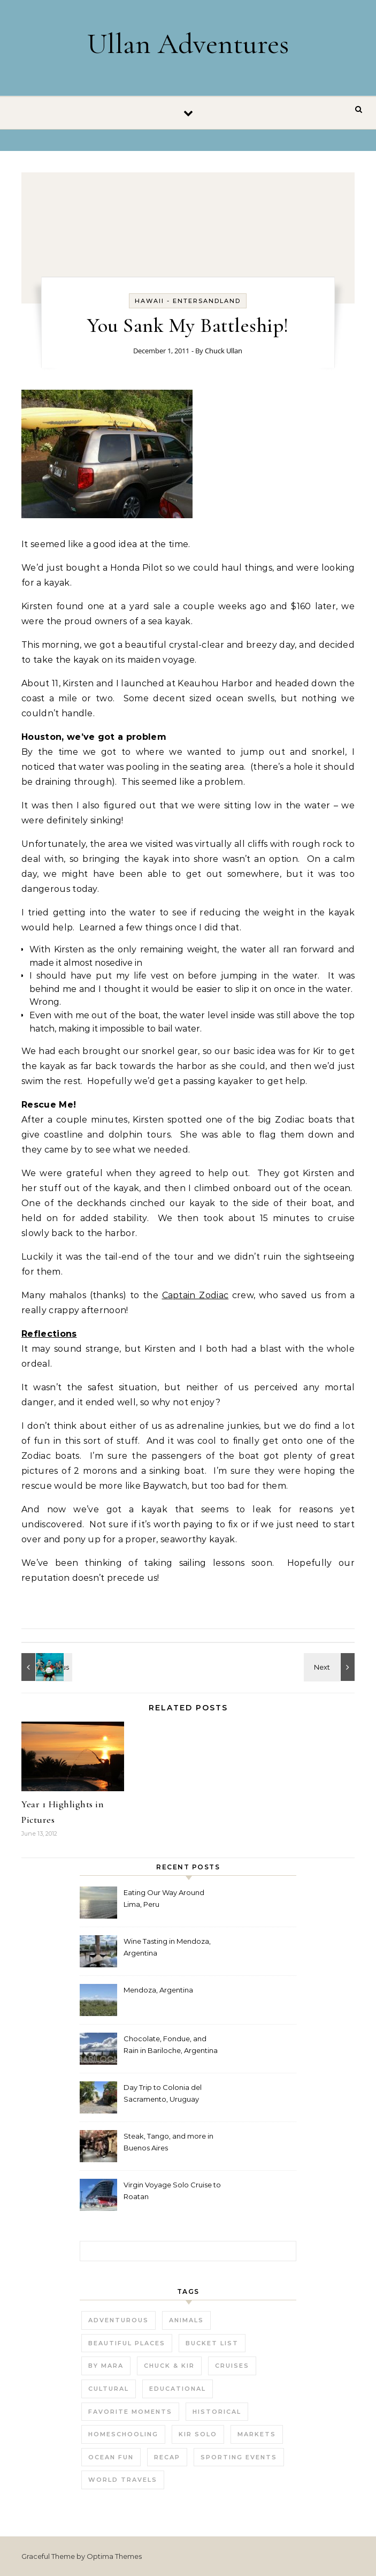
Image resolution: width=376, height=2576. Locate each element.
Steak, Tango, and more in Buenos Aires (168, 2142)
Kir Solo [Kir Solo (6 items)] (198, 2434)
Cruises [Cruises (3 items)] (232, 2365)
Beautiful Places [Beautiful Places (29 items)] (126, 2343)
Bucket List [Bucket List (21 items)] (212, 2343)
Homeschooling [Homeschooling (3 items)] (123, 2434)
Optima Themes (114, 2556)
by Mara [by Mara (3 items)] (106, 2365)
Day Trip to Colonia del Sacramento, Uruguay (163, 2093)
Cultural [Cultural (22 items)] (108, 2388)
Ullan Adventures (188, 43)
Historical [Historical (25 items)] (217, 2411)
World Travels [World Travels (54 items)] (122, 2479)
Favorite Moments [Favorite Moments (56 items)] (130, 2411)
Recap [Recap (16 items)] (167, 2457)
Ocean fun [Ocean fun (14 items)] (111, 2457)
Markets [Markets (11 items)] (256, 2434)
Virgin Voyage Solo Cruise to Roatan (172, 2190)
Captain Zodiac (195, 1295)
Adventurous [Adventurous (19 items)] (118, 2320)
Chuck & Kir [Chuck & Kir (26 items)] (169, 2365)
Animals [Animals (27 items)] (186, 2320)
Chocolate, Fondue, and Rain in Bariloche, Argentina (171, 2044)
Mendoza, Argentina (158, 1990)
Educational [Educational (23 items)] (177, 2388)
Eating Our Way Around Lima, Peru (164, 1898)
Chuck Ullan (223, 350)
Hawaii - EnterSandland (188, 301)
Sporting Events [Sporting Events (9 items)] (239, 2457)
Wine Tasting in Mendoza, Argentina (167, 1947)
